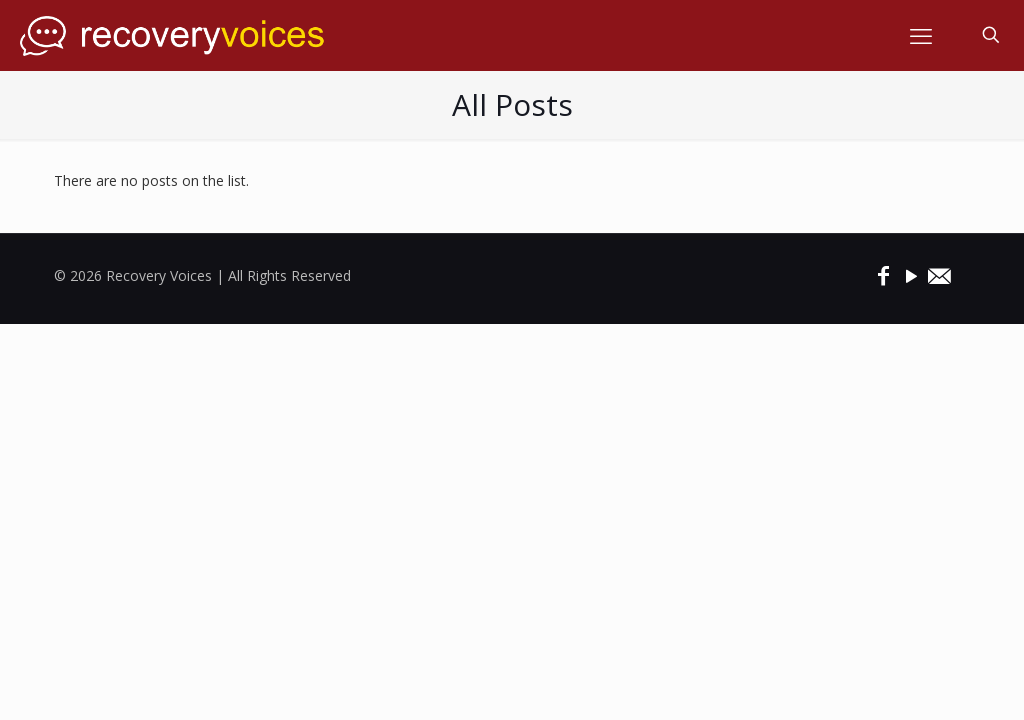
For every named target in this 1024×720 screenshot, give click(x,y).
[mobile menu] (921, 35)
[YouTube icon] (911, 275)
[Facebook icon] (883, 275)
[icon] (939, 275)
